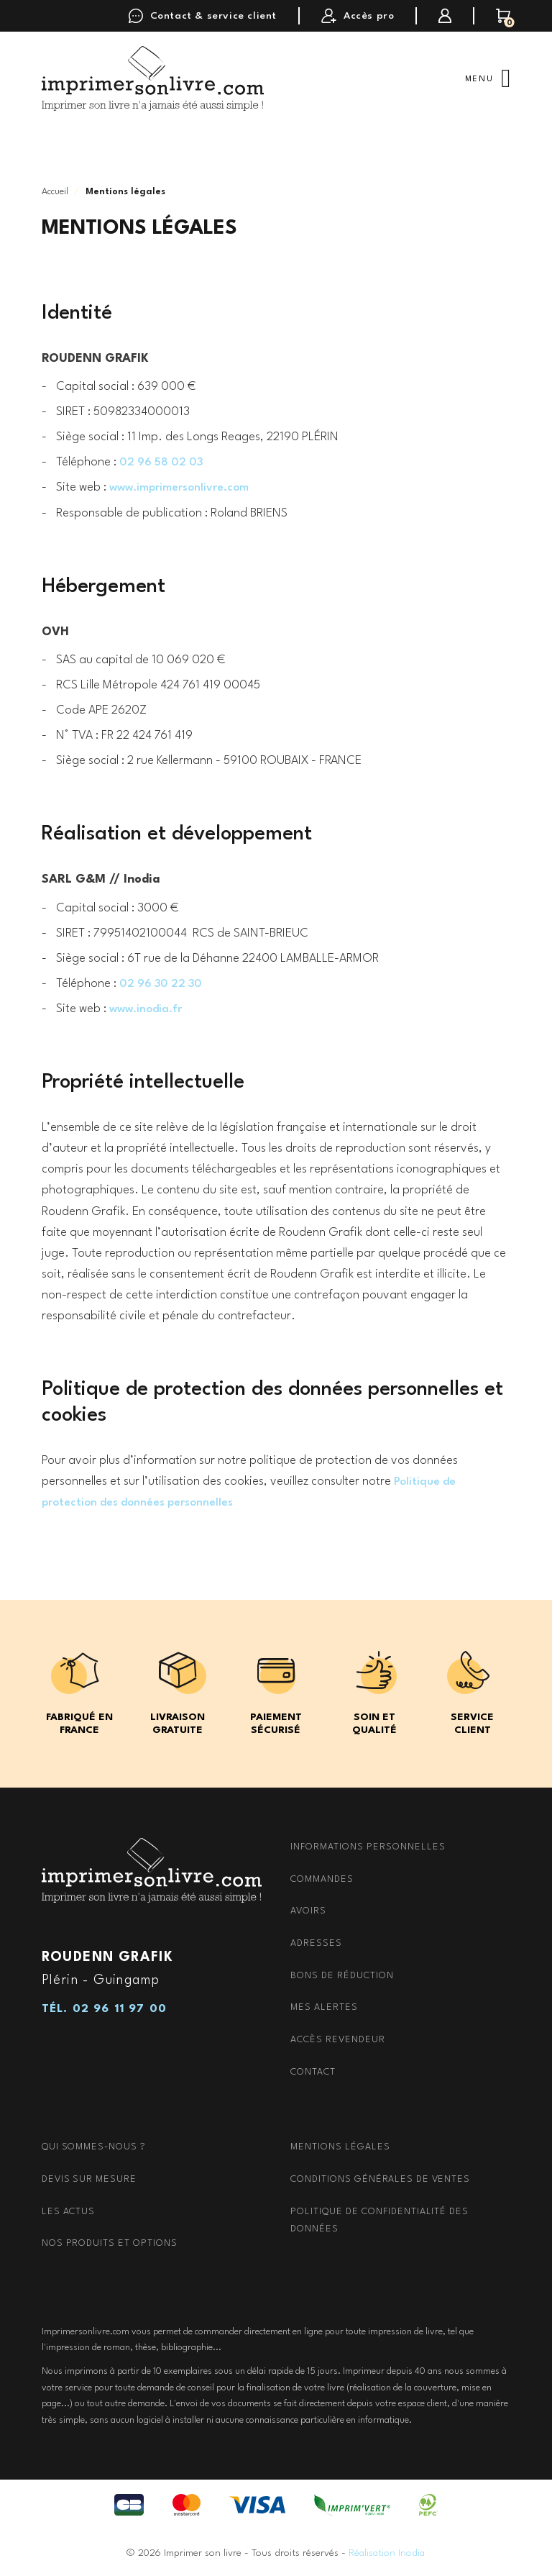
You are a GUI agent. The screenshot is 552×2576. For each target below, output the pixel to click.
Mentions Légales (340, 2147)
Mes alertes (324, 2007)
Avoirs (308, 1911)
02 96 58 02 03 (164, 462)
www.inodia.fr (148, 1009)
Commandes (322, 1879)
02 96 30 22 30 (164, 984)
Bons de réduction (342, 1975)
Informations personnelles (368, 1847)
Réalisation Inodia (387, 2552)
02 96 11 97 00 (120, 2008)
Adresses (316, 1943)
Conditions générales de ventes (380, 2179)
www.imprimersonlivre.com (184, 487)
